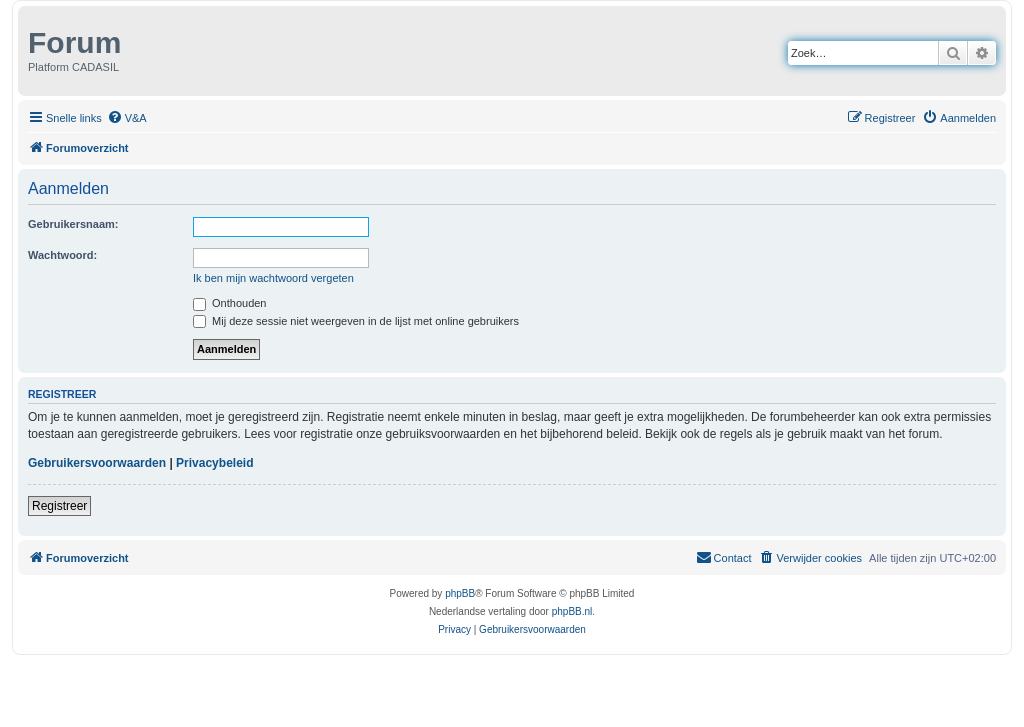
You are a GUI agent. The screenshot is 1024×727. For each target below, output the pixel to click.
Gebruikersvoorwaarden (97, 463)
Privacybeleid (214, 463)
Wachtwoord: (62, 255)
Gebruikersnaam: (73, 224)
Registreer (59, 506)
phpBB (460, 593)
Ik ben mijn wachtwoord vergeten (273, 278)
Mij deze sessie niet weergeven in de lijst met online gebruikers (356, 321)
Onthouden (230, 303)
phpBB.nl (572, 611)
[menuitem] (127, 118)
